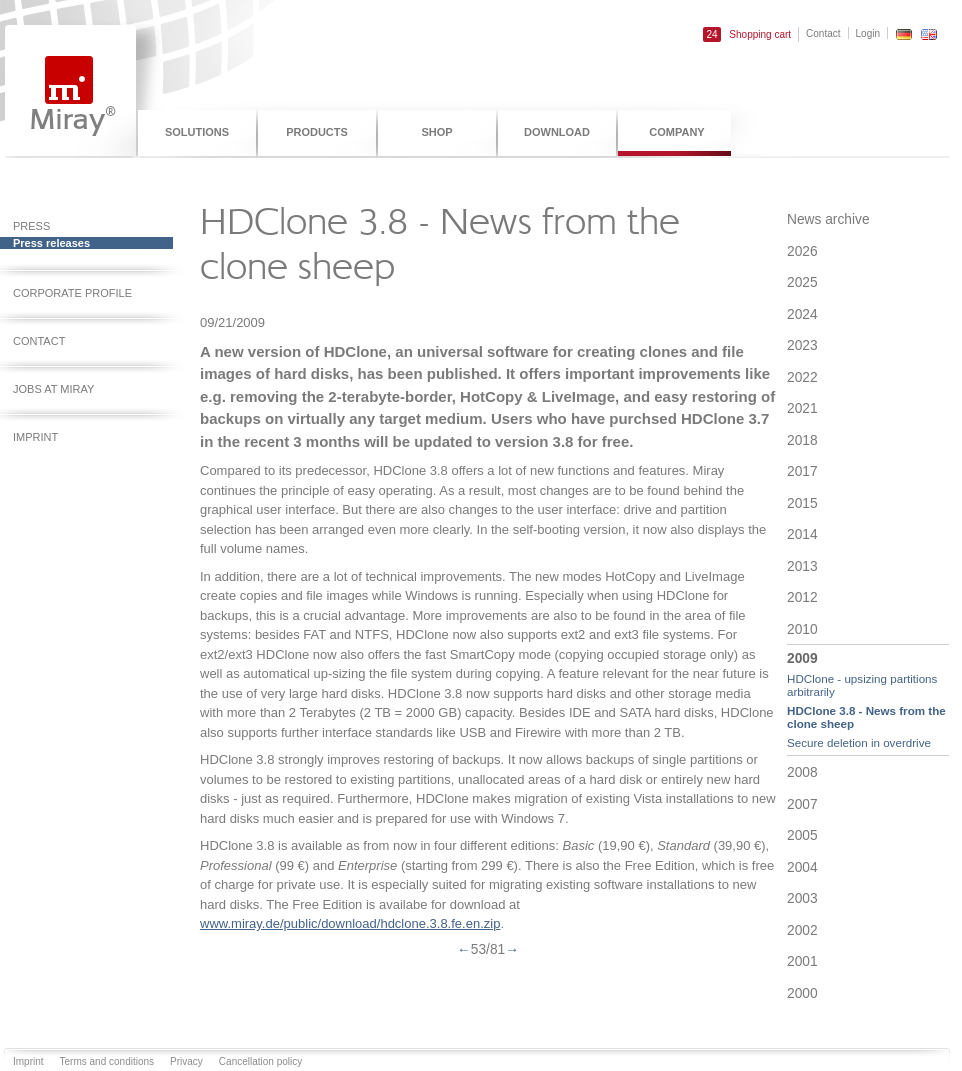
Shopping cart (747, 34)
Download (557, 132)
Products (317, 132)
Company (676, 132)
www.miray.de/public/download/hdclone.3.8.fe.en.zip (350, 923)
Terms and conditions (107, 1061)
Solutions (197, 132)
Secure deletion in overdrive (859, 742)
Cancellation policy (260, 1061)
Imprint (28, 1061)
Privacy (186, 1061)
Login (868, 33)
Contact (823, 33)
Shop (436, 132)
